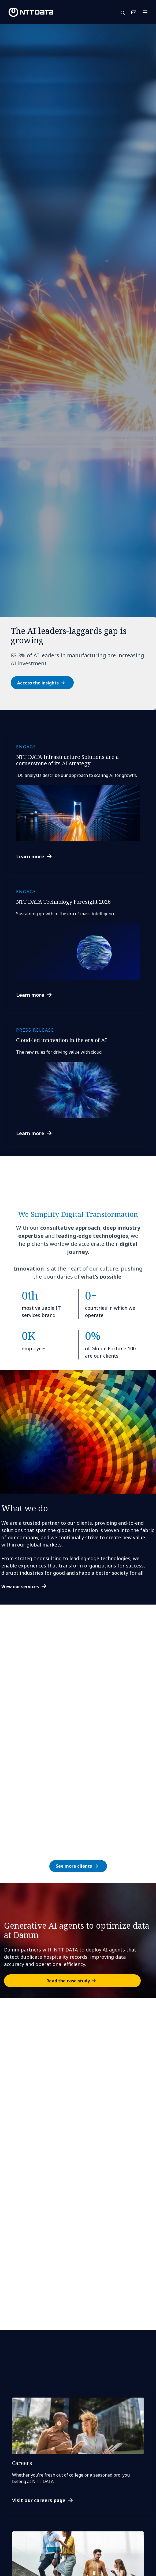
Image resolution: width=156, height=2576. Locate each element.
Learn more (30, 856)
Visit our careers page (38, 2500)
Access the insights (38, 683)
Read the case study (68, 1981)
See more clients (74, 1866)
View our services (20, 1587)
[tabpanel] (78, 367)
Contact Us (133, 12)
